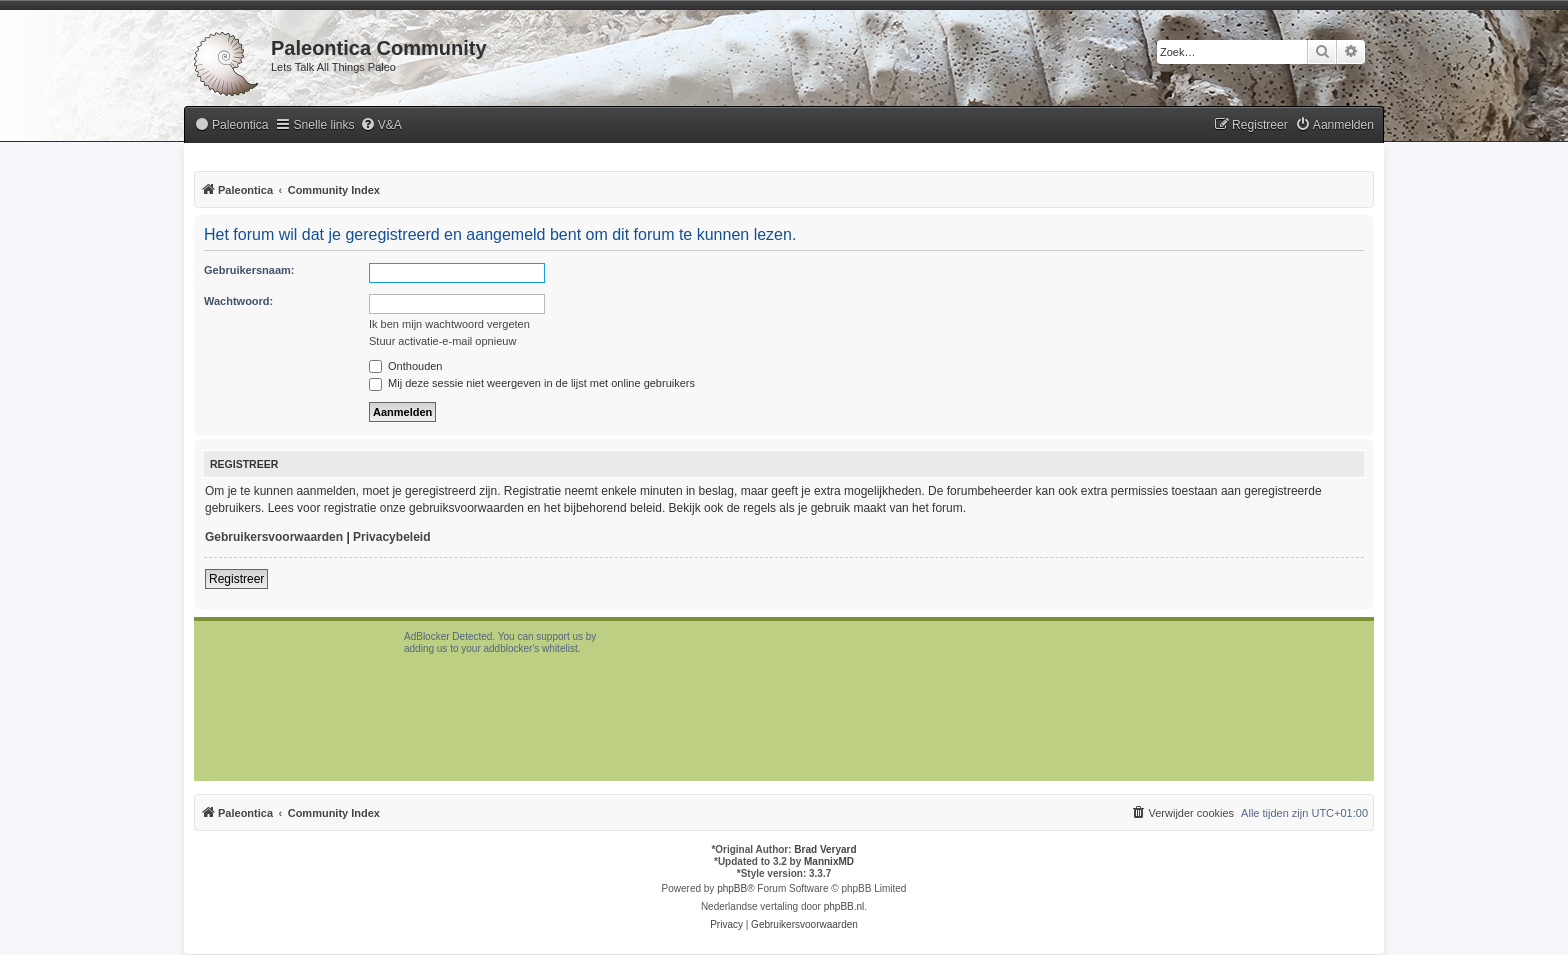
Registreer (236, 579)
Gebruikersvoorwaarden (274, 537)
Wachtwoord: (238, 301)
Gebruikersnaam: (249, 270)
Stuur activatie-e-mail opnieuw (442, 341)
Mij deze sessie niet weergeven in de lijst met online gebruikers (532, 383)
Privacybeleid (391, 537)
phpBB (732, 888)
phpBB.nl (844, 906)
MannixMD (829, 861)
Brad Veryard (825, 849)
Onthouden (406, 366)
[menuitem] (231, 125)
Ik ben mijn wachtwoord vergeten (449, 324)
